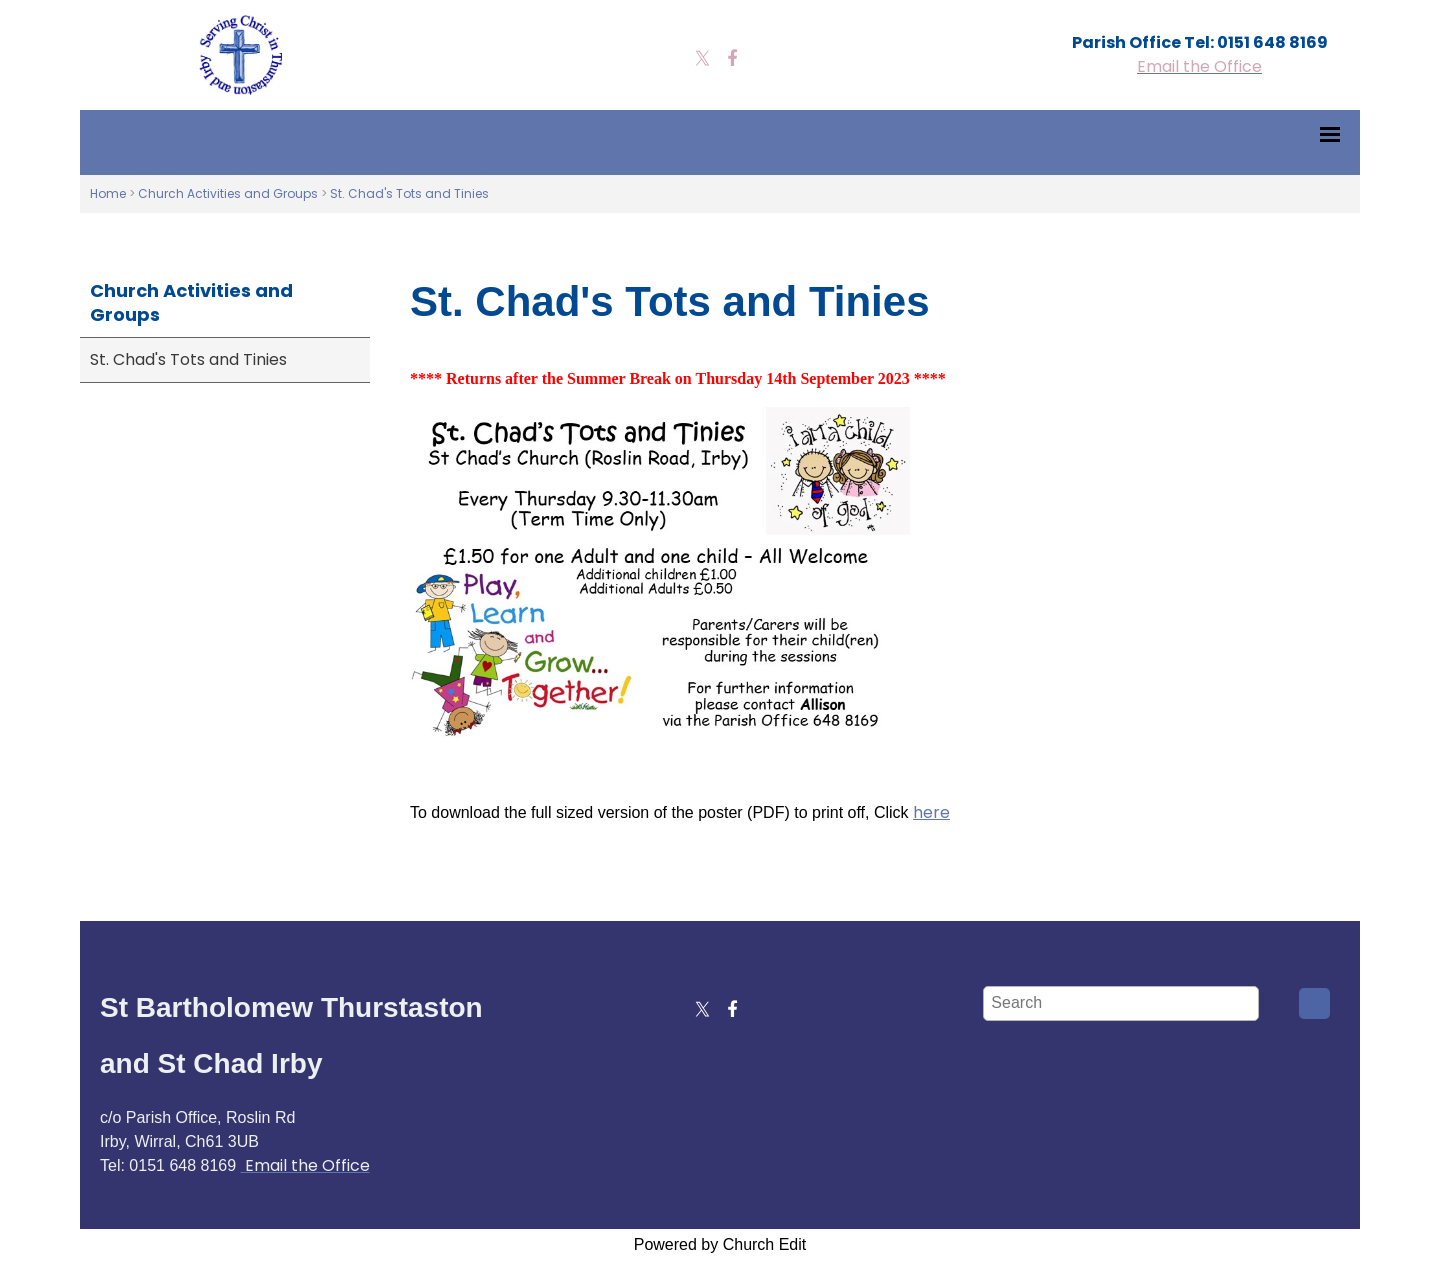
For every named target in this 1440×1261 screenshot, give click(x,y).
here (931, 812)
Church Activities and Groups (228, 193)
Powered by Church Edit (720, 1244)
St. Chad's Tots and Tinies (409, 193)
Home (108, 193)
